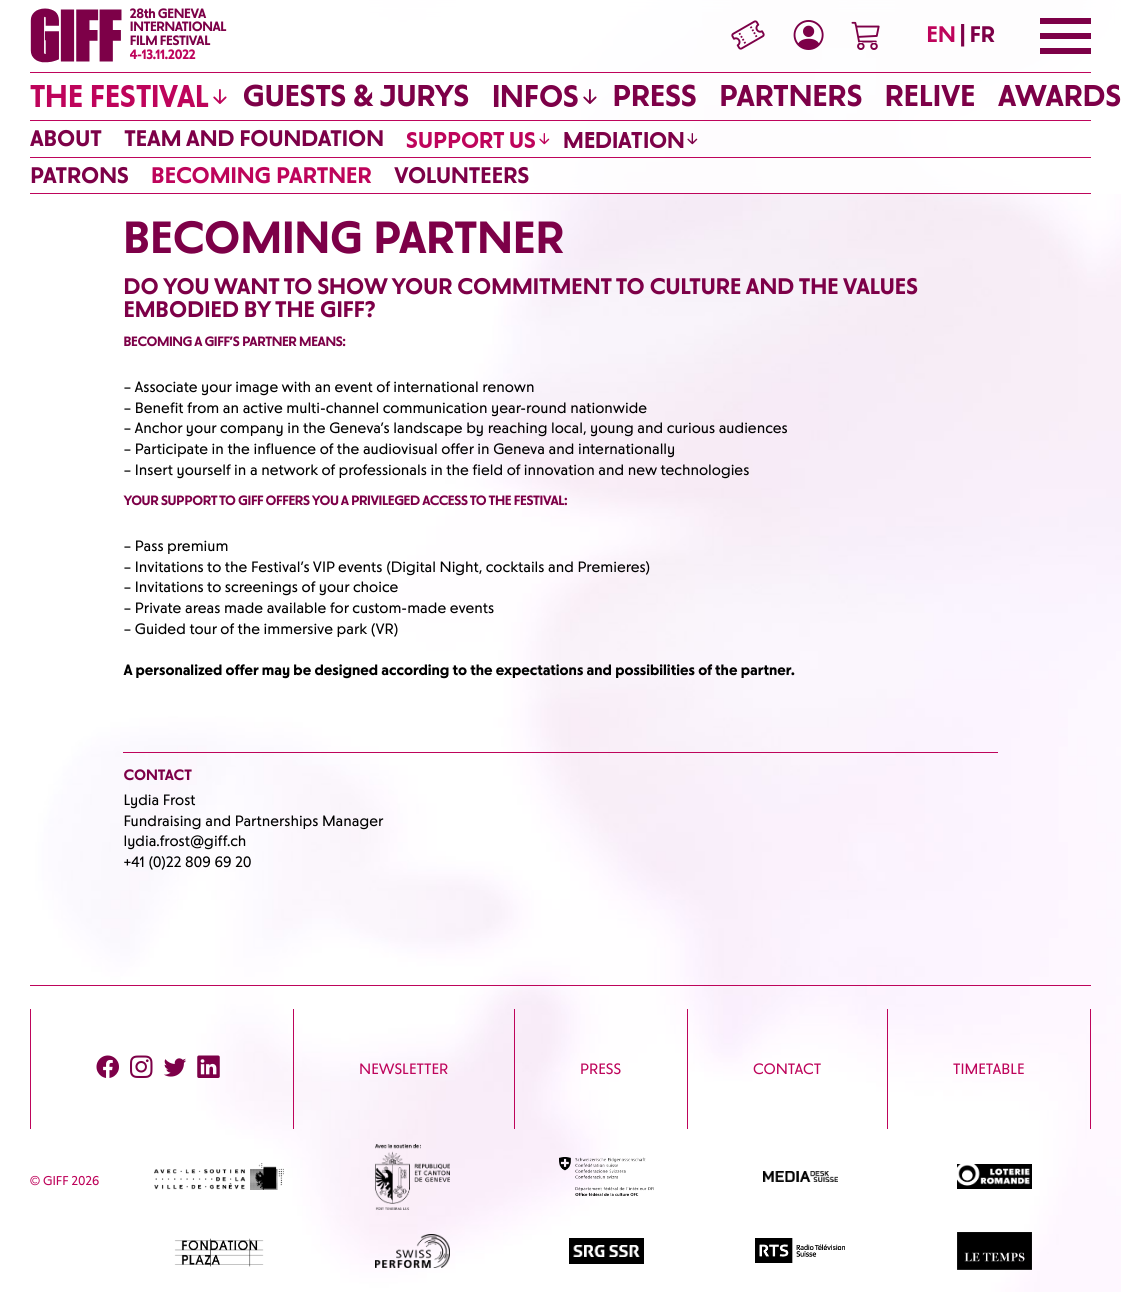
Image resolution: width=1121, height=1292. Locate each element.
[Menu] (1065, 36)
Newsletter (403, 1069)
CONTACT (787, 1069)
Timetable (989, 1069)
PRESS (600, 1069)
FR (982, 34)
